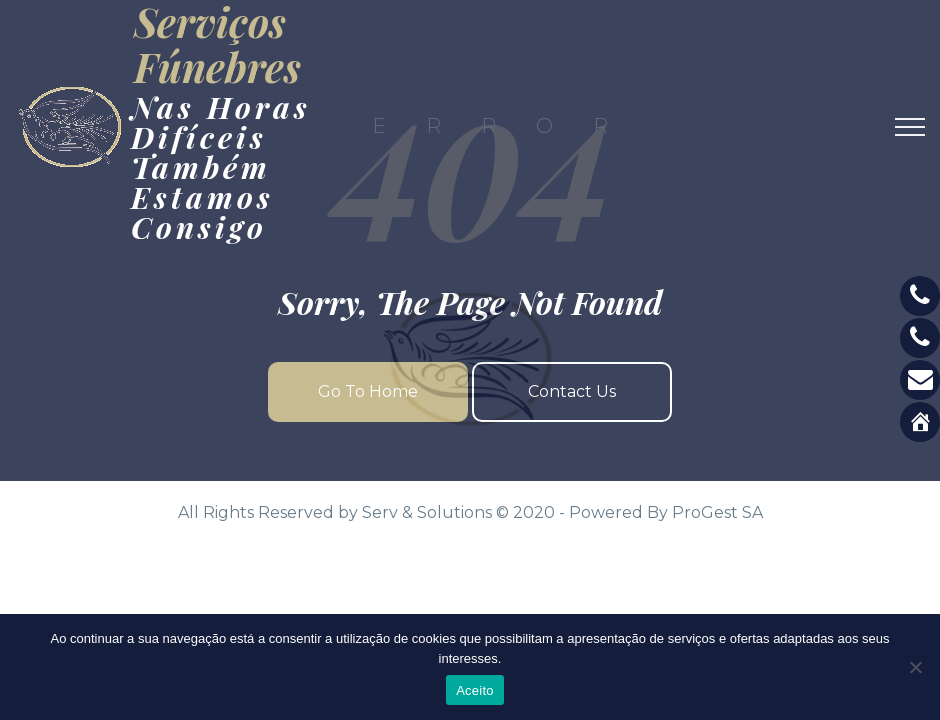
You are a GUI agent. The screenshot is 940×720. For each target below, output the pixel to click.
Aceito (475, 690)
